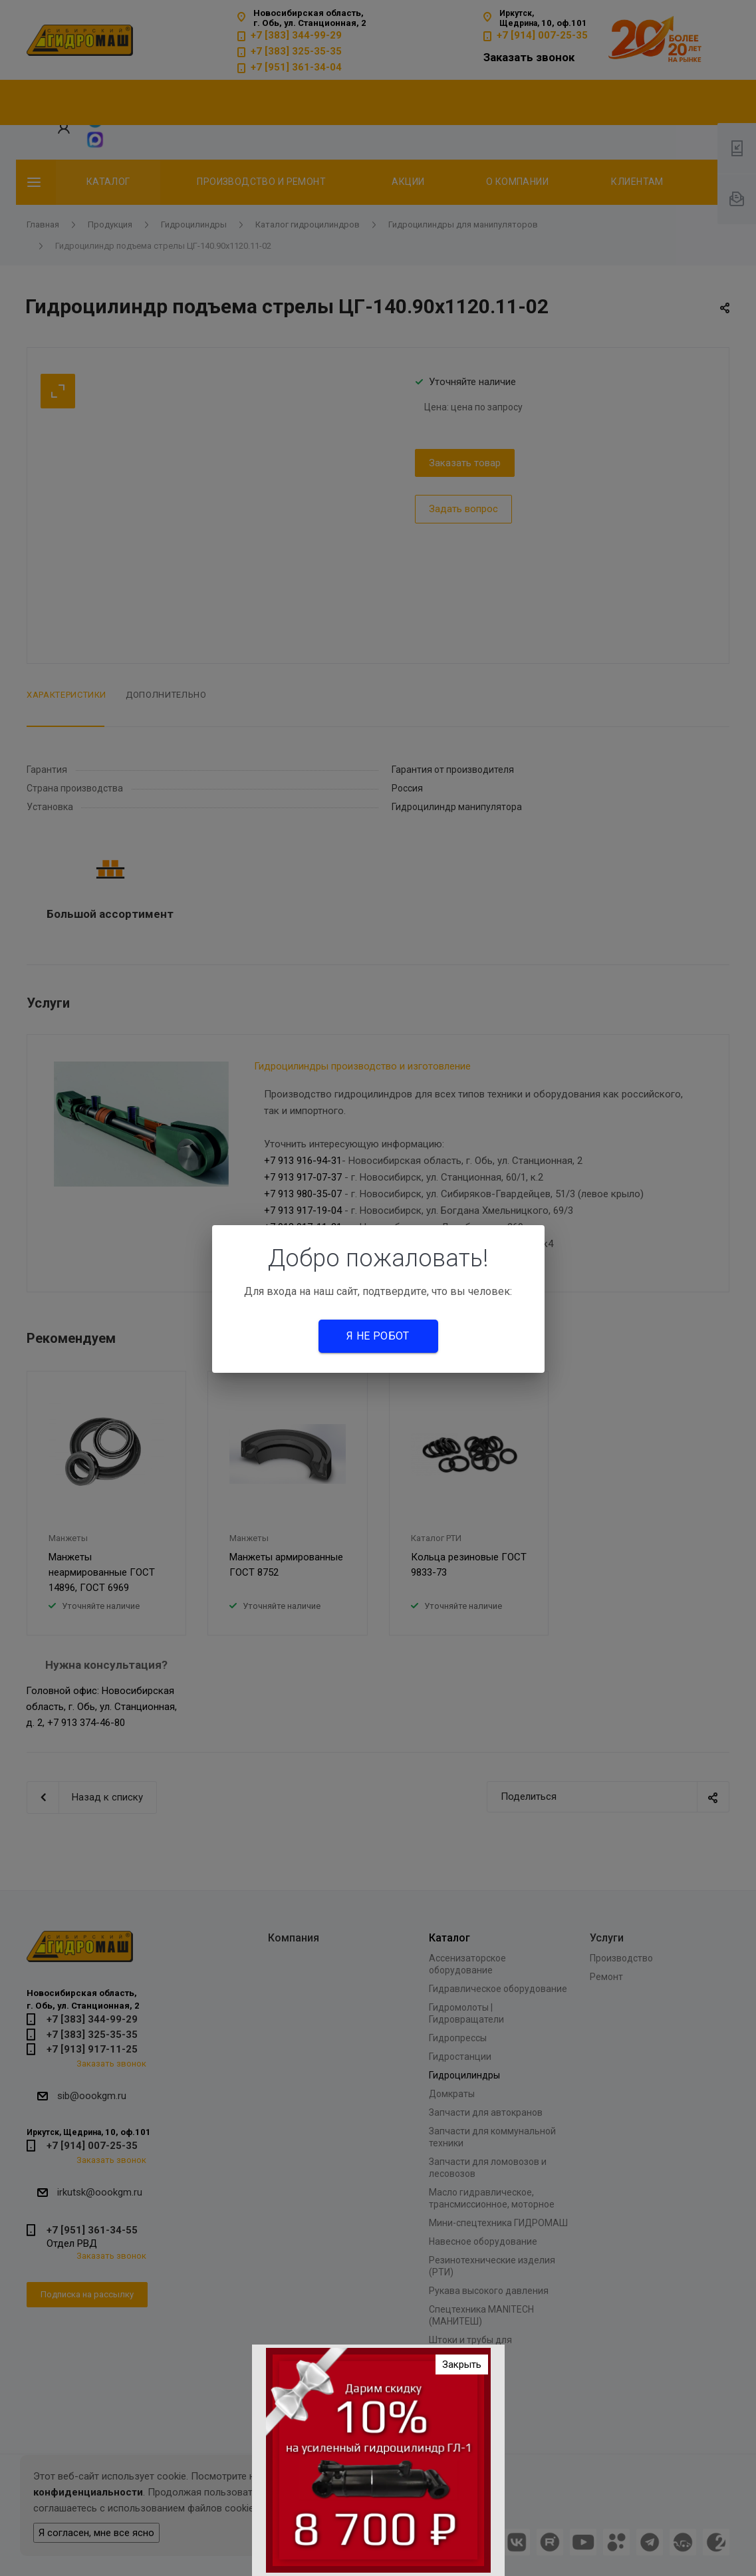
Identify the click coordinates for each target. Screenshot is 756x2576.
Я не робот (377, 1336)
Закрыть (461, 2364)
